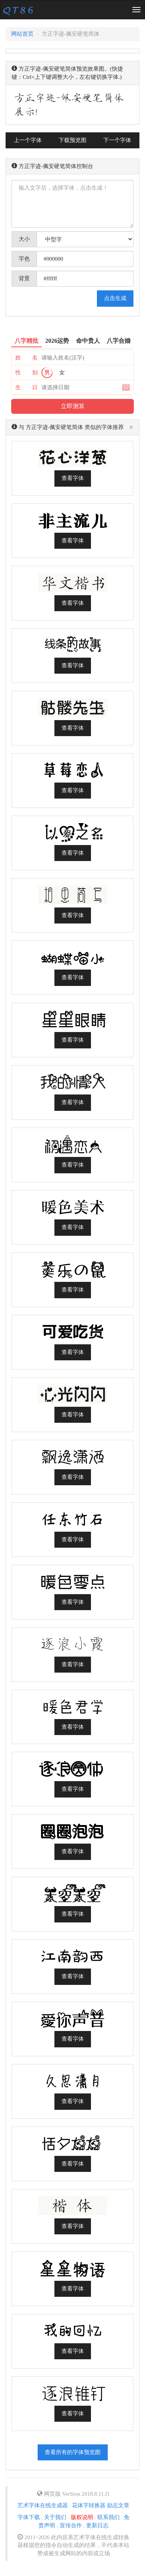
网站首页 (22, 34)
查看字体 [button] (73, 478)
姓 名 (26, 358)
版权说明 (82, 2517)
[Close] (131, 427)
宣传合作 (71, 2525)
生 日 (26, 387)
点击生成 (115, 298)
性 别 (26, 372)
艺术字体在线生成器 (43, 2505)
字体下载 (29, 2517)
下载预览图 (72, 140)
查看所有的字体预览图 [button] (73, 2452)
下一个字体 (117, 140)
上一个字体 (28, 140)
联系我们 (108, 2517)
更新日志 (97, 2525)
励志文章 (118, 2505)
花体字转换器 (88, 2505)
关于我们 (55, 2517)
